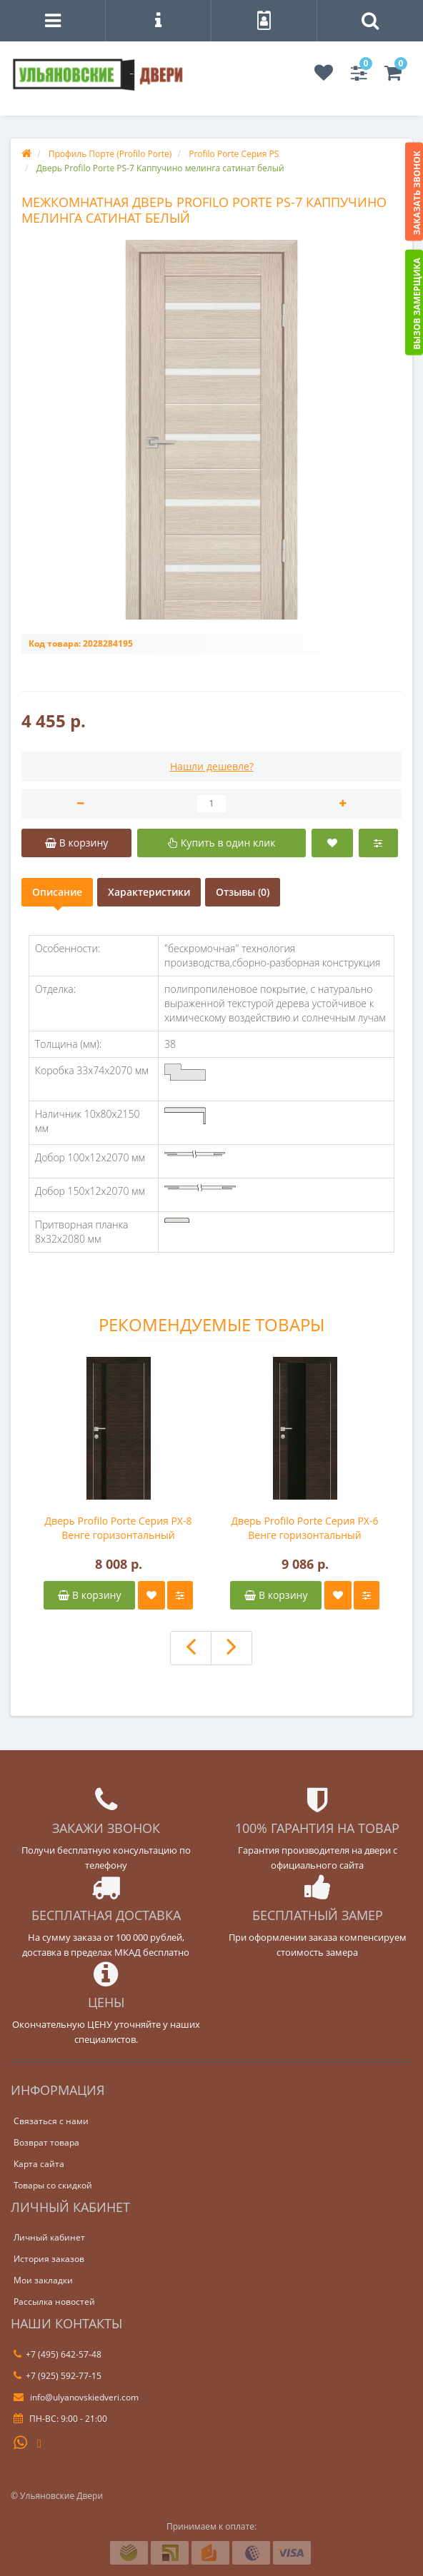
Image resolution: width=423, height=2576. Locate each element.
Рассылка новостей (54, 2301)
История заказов (49, 2259)
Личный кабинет (49, 2237)
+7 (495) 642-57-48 (57, 2354)
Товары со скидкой (53, 2185)
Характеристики (149, 892)
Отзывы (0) (242, 892)
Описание (57, 892)
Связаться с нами (51, 2121)
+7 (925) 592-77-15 (57, 2376)
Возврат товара (46, 2142)
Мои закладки (43, 2280)
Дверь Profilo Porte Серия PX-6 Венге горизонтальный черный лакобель (305, 1528)
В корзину (89, 1595)
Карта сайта (39, 2164)
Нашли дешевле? (212, 766)
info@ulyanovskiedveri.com (76, 2397)
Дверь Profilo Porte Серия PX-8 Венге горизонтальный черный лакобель (118, 1528)
